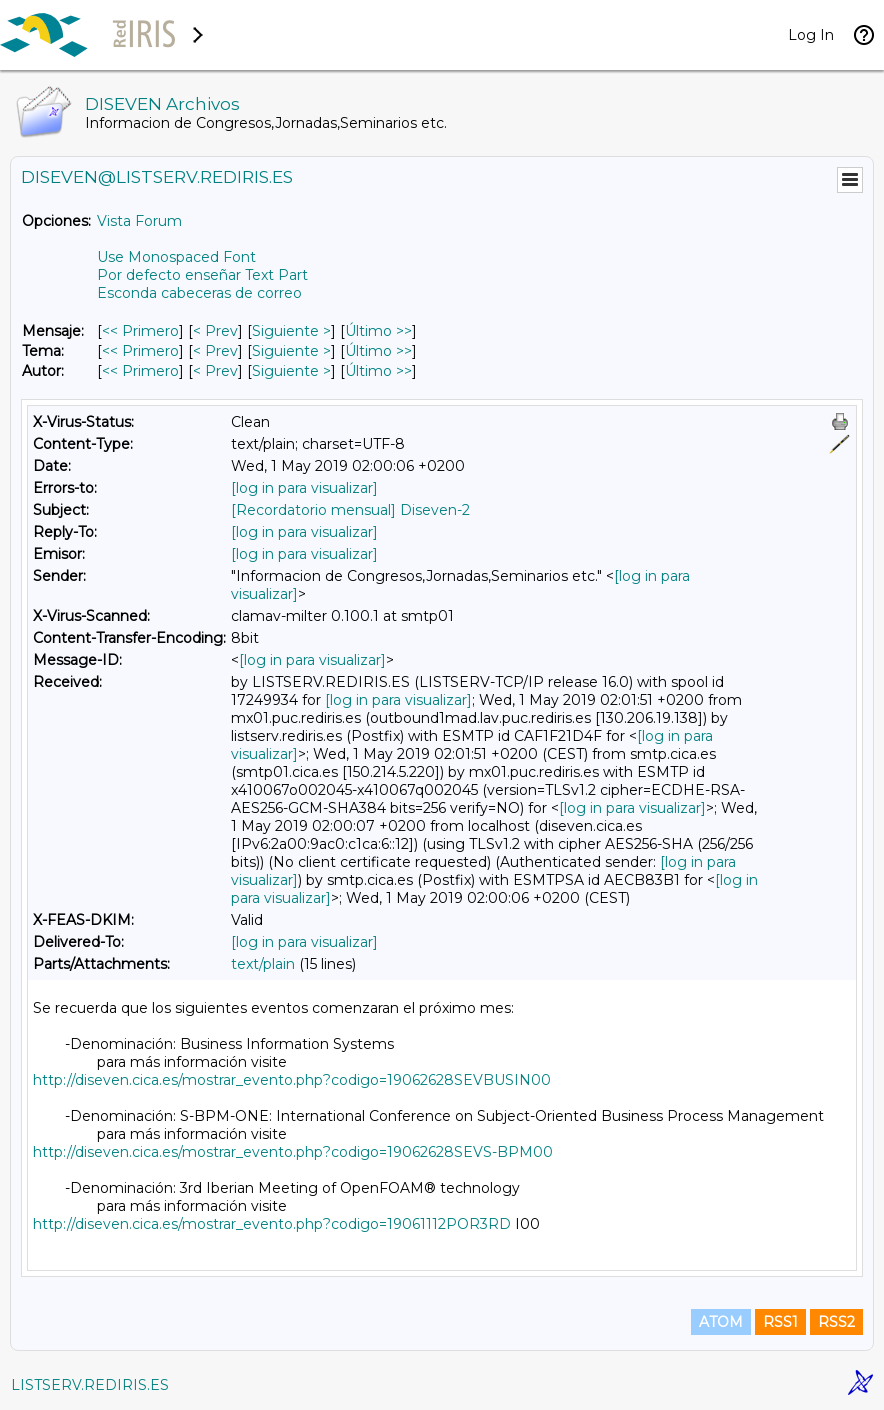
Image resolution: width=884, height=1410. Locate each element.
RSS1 (780, 1322)
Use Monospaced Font (176, 257)
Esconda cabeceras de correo (199, 293)
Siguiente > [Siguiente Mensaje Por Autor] (291, 371)
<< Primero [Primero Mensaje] (140, 331)
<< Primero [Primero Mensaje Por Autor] (140, 371)
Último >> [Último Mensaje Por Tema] (378, 351)
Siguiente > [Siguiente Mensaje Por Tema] (291, 351)
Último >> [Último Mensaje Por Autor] (378, 371)
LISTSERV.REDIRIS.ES (90, 1385)
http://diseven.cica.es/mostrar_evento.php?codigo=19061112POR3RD (272, 1224)
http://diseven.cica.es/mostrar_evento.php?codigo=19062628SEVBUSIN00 (292, 1080)
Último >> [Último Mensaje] (378, 331)
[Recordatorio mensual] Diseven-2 (350, 510)
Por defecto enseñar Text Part (202, 275)
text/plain (263, 964)
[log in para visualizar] (304, 488)
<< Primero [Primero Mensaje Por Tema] (140, 351)
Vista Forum (139, 221)
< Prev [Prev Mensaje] (215, 331)
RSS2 (836, 1322)
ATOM (721, 1322)
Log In (811, 35)
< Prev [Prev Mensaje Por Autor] (215, 371)
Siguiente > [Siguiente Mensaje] (291, 331)
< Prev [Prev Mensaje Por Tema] (215, 351)
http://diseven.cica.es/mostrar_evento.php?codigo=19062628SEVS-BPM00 (293, 1152)
